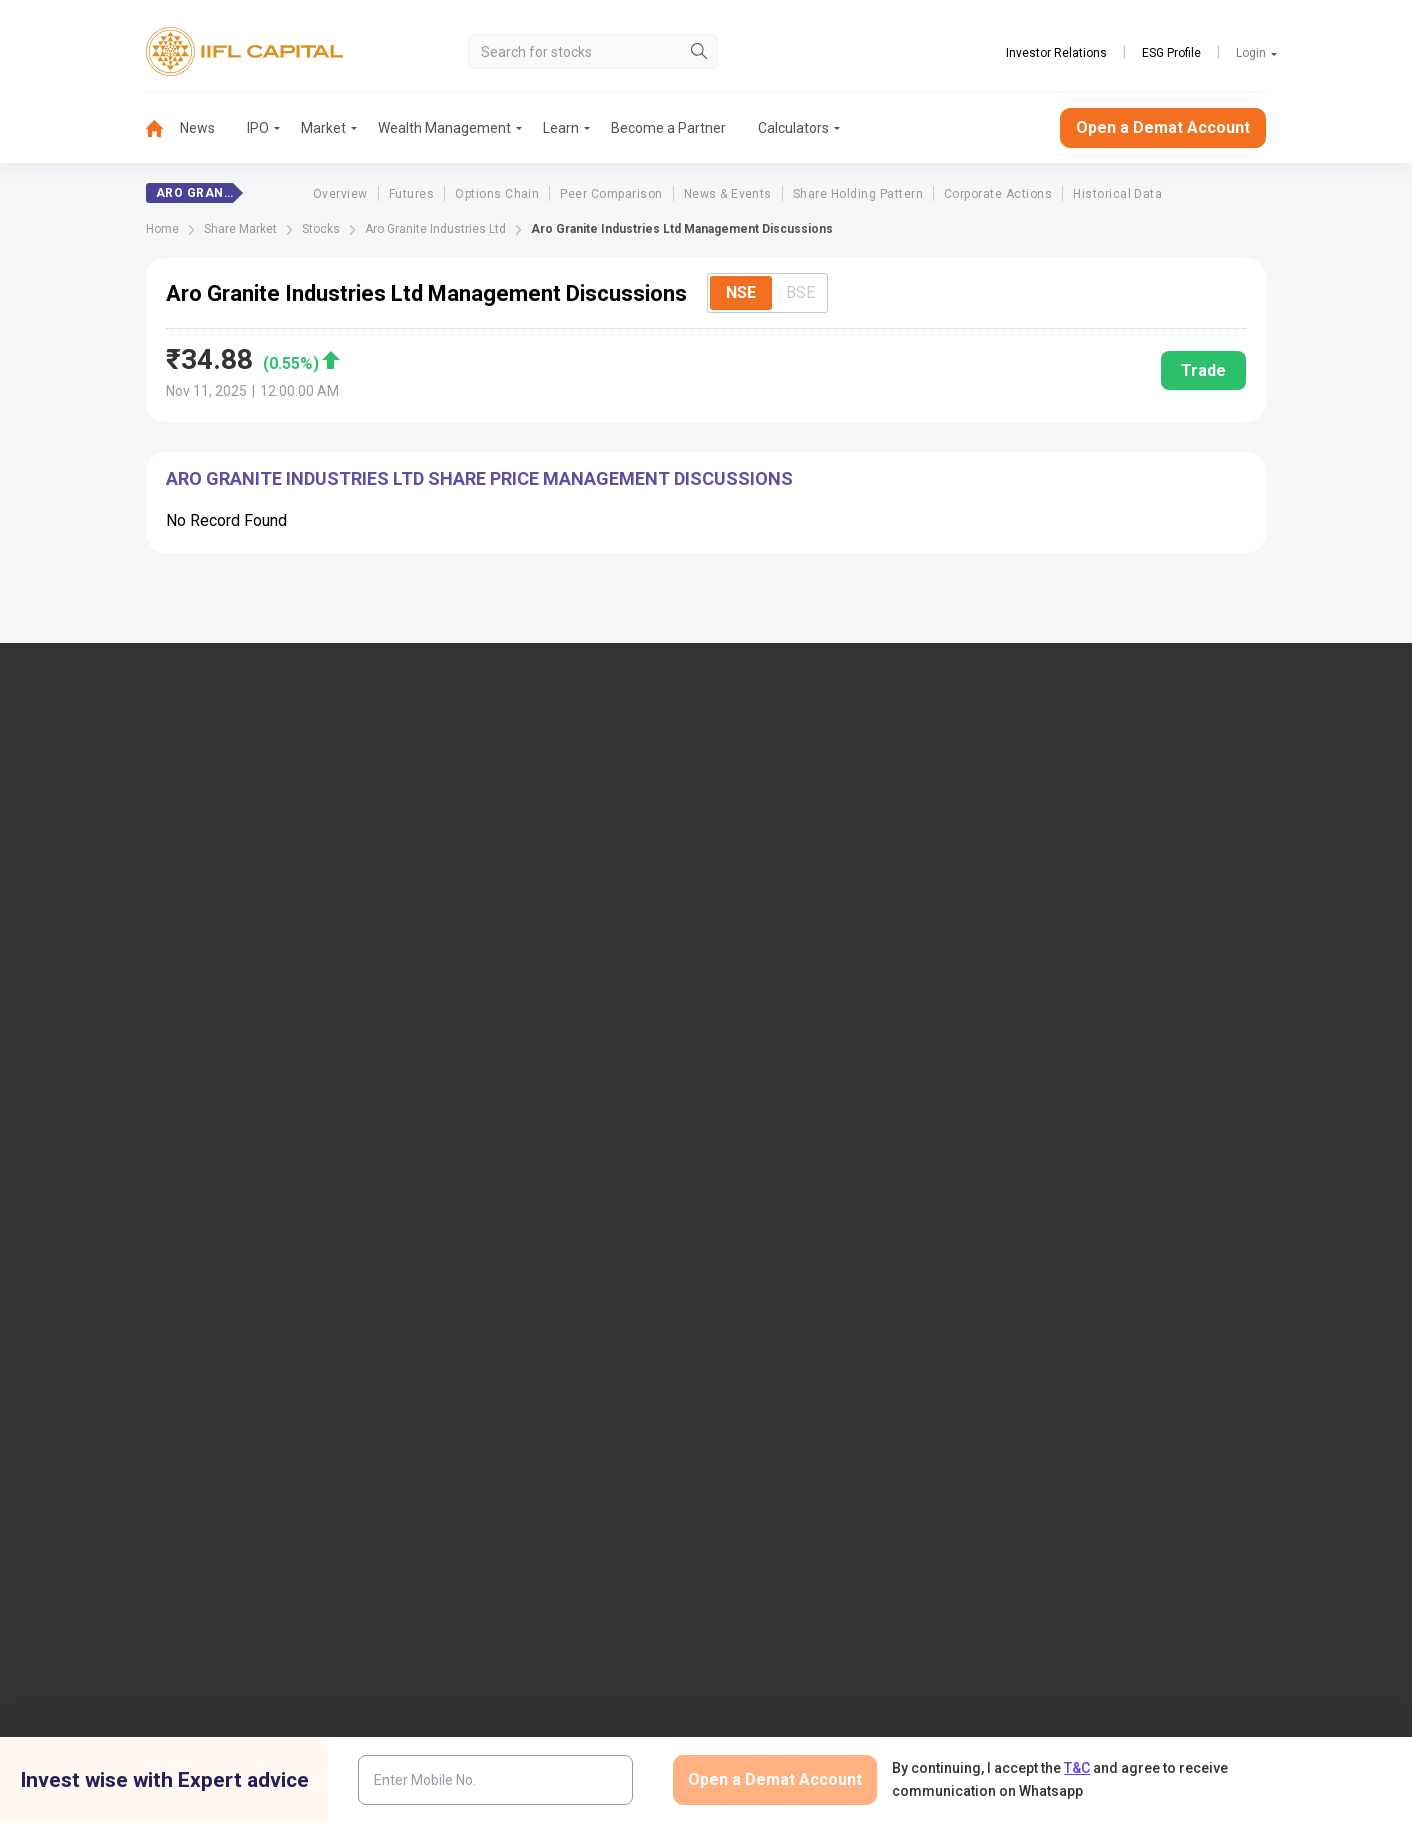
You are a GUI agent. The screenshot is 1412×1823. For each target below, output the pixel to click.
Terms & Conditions (800, 1474)
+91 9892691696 (120, 923)
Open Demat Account (1103, 811)
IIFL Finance (778, 811)
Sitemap (766, 1270)
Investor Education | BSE (1112, 1123)
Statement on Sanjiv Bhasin (826, 1237)
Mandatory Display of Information (845, 1156)
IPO (258, 128)
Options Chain (497, 194)
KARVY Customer (795, 1057)
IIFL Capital (479, 811)
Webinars (770, 1123)
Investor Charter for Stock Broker (545, 1156)
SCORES (470, 1286)
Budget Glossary (792, 1024)
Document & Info (496, 1123)
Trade (1203, 370)
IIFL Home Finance (799, 844)
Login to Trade (488, 1024)
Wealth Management (444, 128)
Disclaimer (196, 1474)
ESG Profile (1171, 53)
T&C (1077, 1768)
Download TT (485, 1057)
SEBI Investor (1078, 1221)
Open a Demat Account (1163, 127)
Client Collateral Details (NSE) (1129, 1090)
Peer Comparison (611, 194)
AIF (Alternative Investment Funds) (1144, 909)
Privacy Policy (933, 1474)
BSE (800, 292)
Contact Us (478, 876)
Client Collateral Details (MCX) (1131, 1188)
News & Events (728, 194)
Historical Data (1117, 194)
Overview (340, 194)
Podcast (766, 1090)
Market (323, 128)
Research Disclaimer (324, 1474)
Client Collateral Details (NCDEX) (1138, 1156)
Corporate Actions (998, 194)
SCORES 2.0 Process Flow (525, 1319)
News (197, 128)
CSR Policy (1044, 1474)
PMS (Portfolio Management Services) (1156, 876)
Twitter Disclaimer (472, 1474)
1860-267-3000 (117, 862)
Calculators (793, 128)
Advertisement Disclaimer (633, 1474)
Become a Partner (668, 128)
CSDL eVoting (1079, 1057)
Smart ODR (478, 1352)
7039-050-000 (223, 862)
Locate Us (475, 844)
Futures (411, 194)
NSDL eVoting (1080, 1024)
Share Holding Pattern (858, 194)
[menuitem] (163, 128)
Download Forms (497, 1090)
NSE (741, 292)
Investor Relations (1056, 53)
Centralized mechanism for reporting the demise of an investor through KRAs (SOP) (1162, 1319)
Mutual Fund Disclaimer (1180, 1474)
